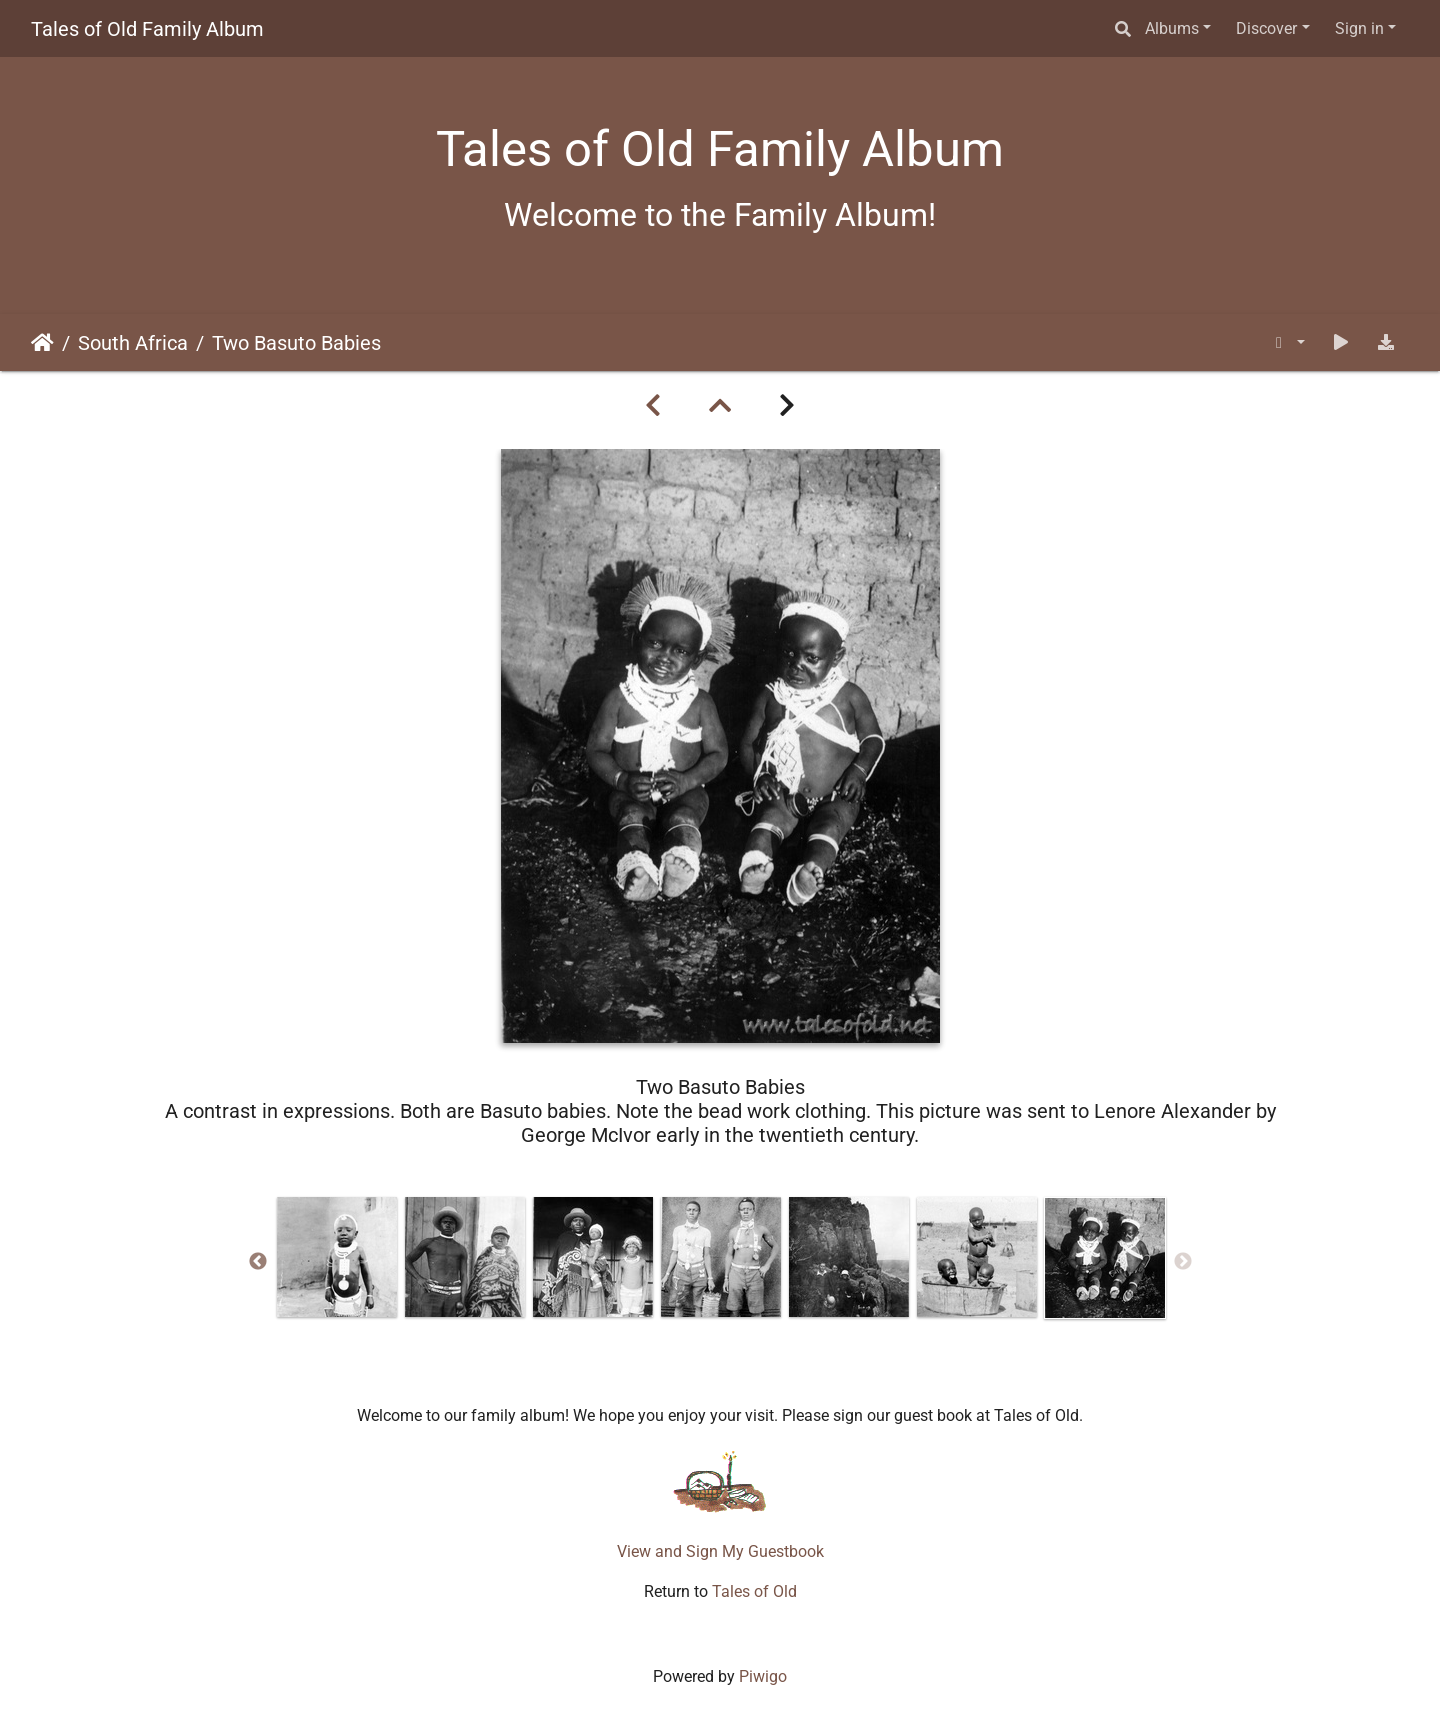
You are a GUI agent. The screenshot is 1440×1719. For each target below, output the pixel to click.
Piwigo (763, 1676)
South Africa (133, 343)
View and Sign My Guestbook (720, 1551)
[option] (337, 1257)
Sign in (1359, 28)
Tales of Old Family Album (147, 29)
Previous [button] (258, 1262)
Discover (1266, 28)
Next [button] (1183, 1262)
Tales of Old (754, 1591)
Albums (1172, 28)
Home (42, 343)
